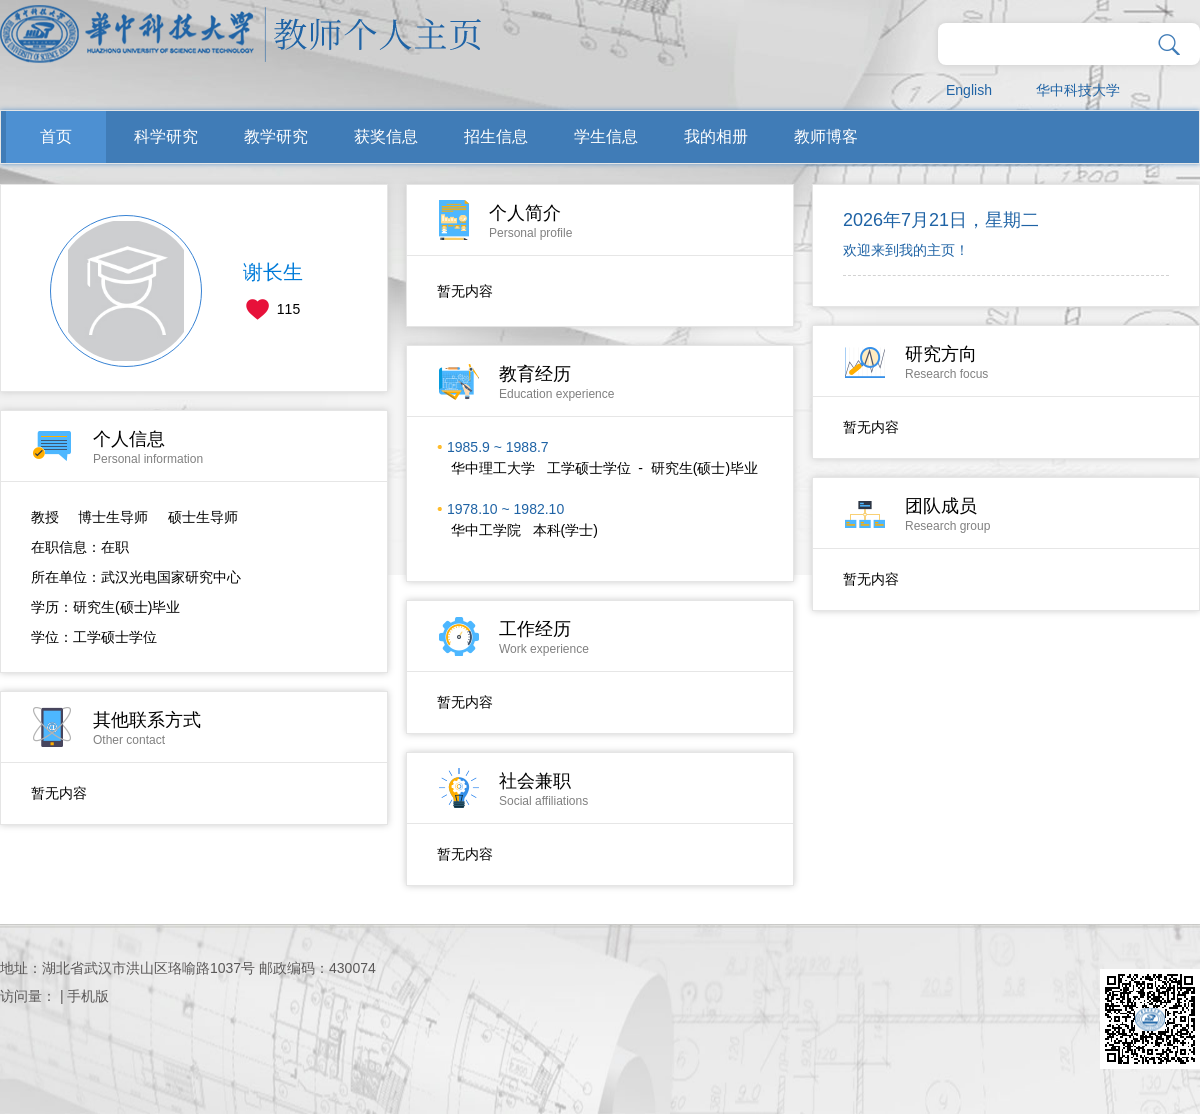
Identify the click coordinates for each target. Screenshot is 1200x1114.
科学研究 (166, 136)
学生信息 (606, 136)
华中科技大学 (1078, 90)
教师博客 (826, 136)
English (969, 90)
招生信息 (496, 136)
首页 (56, 136)
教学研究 (276, 136)
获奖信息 (386, 136)
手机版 (88, 996)
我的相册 (716, 136)
